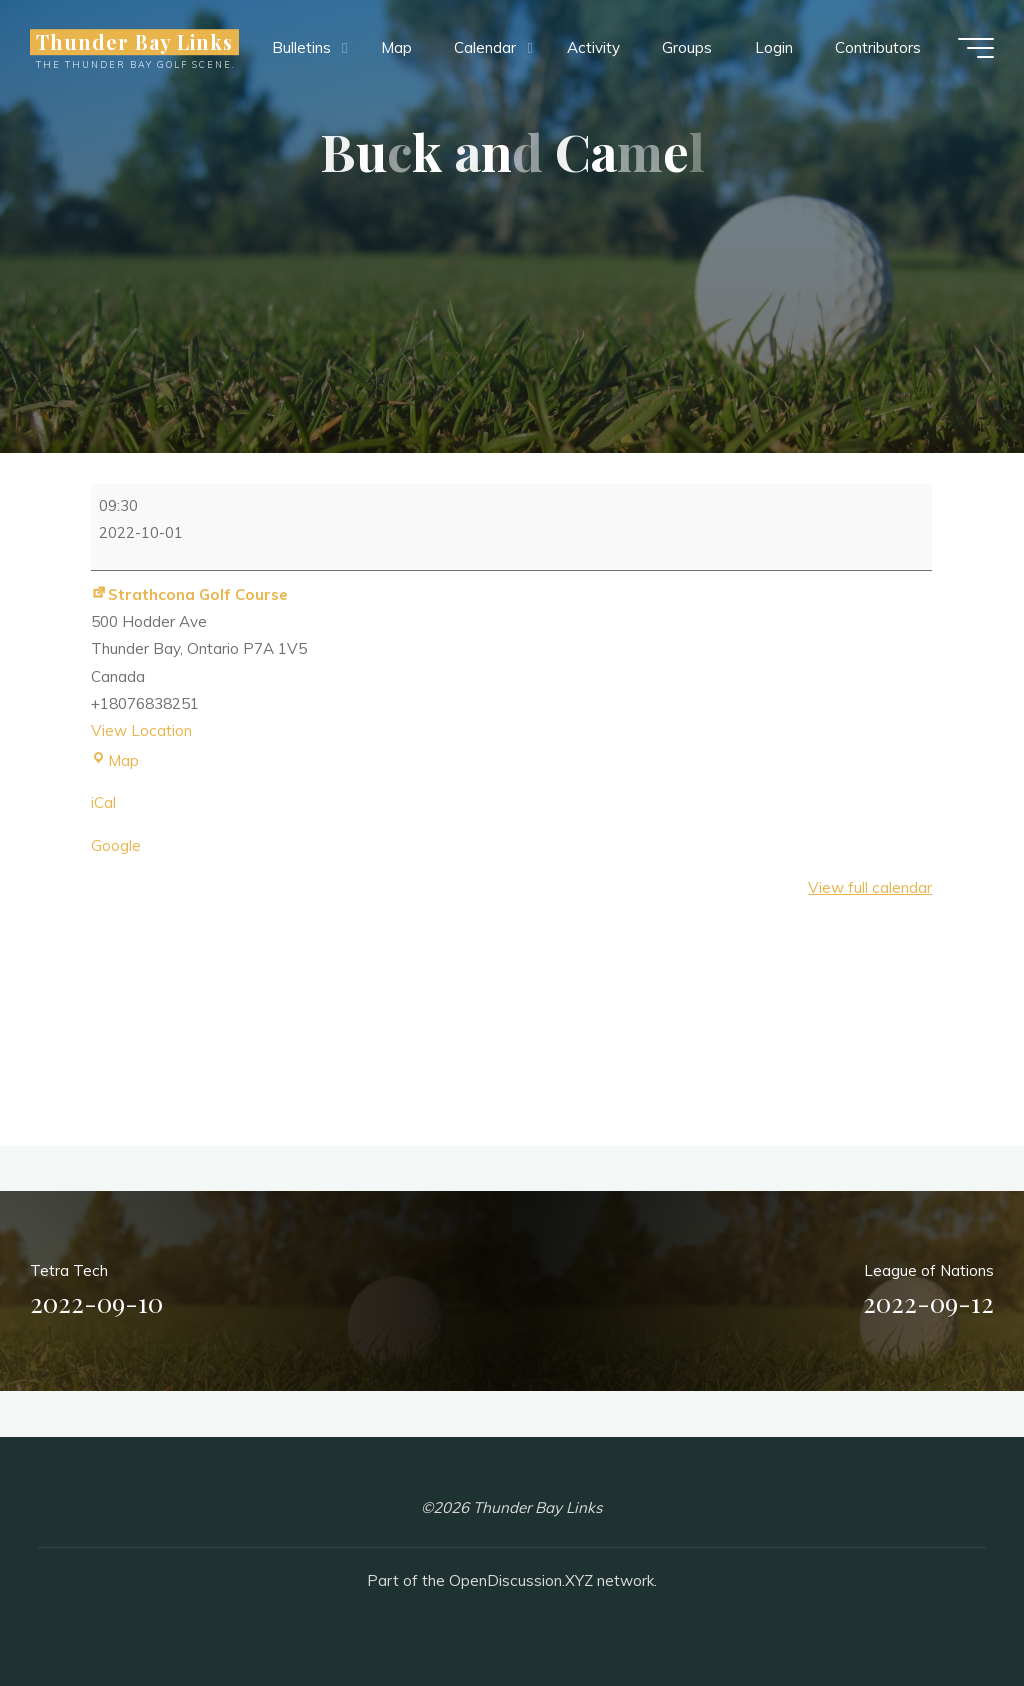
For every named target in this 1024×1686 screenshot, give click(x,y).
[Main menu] (976, 48)
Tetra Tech (96, 1292)
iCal (103, 802)
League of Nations (928, 1292)
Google (116, 844)
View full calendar (871, 887)
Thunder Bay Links (134, 42)
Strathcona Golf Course (189, 593)
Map (115, 759)
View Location (141, 730)
